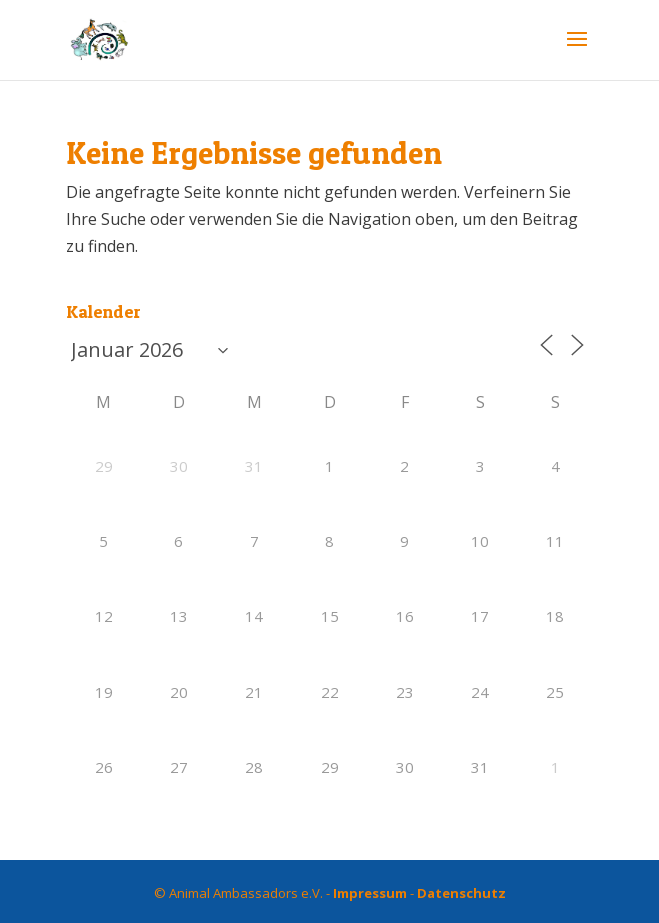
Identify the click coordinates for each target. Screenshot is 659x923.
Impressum (370, 893)
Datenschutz (461, 893)
